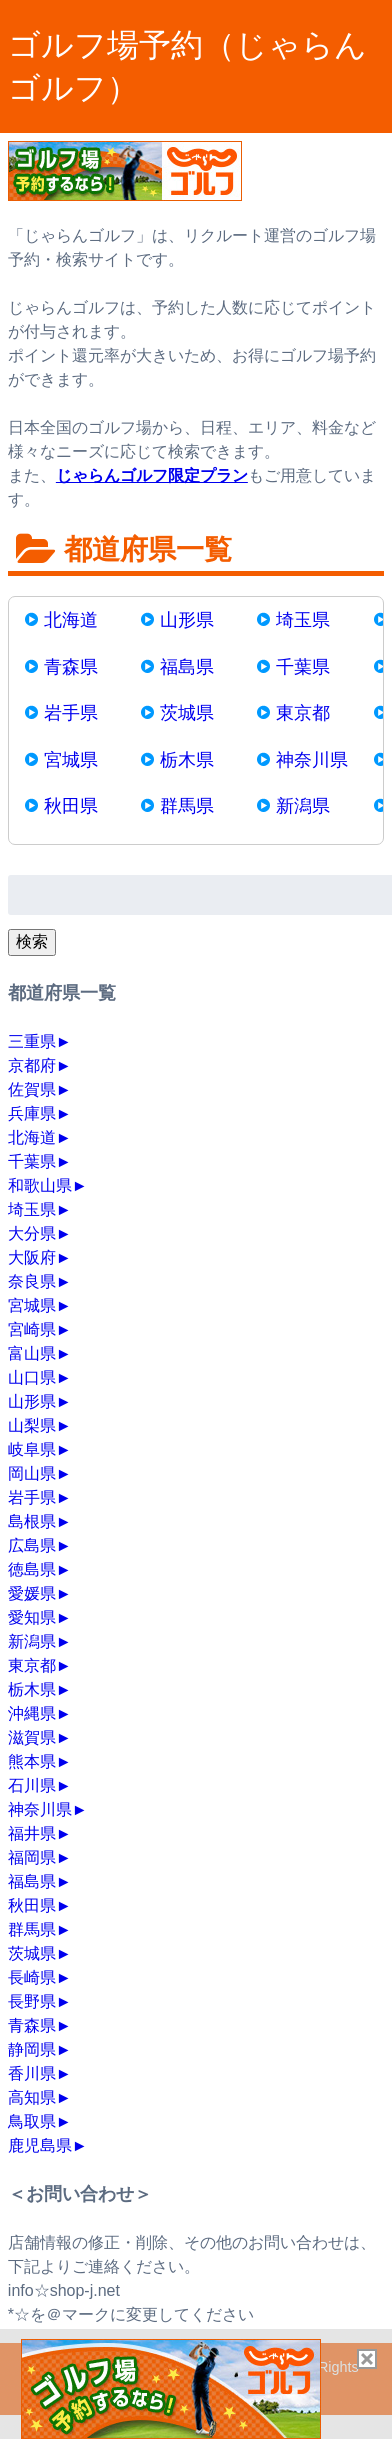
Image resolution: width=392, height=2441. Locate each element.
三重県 (32, 1041)
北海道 (71, 620)
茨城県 (187, 713)
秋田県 (71, 806)
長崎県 (32, 1977)
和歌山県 (40, 1185)
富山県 (32, 1353)
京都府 (32, 1065)
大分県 (32, 1233)
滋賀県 (32, 1737)
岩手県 (71, 713)
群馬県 (187, 806)
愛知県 (32, 1617)
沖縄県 (32, 1713)
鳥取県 (32, 2121)
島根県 (32, 1521)
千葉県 (303, 667)
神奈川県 (312, 760)
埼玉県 (303, 620)
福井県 (32, 1833)
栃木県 (187, 760)
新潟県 (303, 806)
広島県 (32, 1545)
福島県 (187, 667)
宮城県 (71, 760)
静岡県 (32, 2049)
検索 (32, 941)
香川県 (32, 2073)
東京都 (303, 713)
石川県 (32, 1785)
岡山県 (32, 1473)
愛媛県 (32, 1593)
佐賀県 (32, 1089)
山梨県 (32, 1425)
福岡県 (32, 1857)
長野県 (32, 2001)
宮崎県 (32, 1329)
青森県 (71, 667)
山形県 (187, 620)
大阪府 (32, 1257)
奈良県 (32, 1281)
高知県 (32, 2097)
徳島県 (32, 1569)
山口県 (32, 1377)
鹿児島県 (40, 2145)
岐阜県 (32, 1449)
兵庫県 (32, 1113)
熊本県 (32, 1761)
